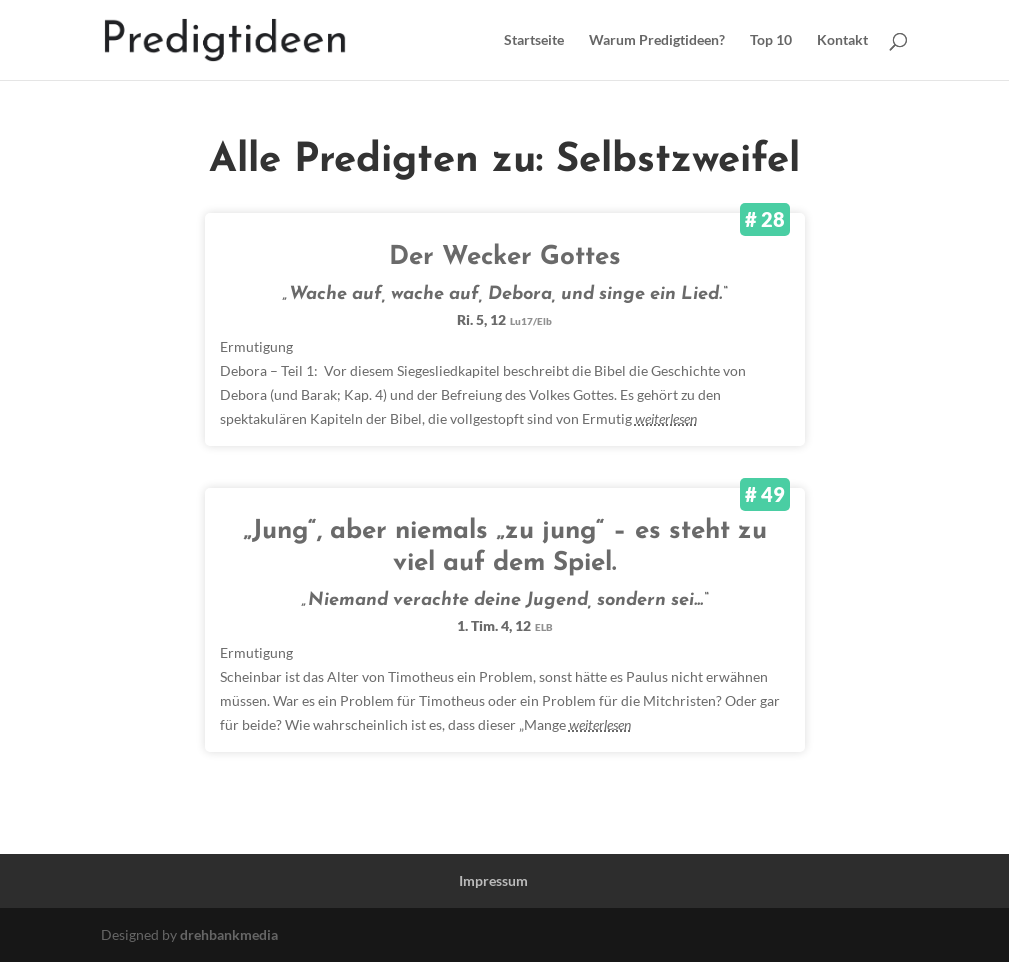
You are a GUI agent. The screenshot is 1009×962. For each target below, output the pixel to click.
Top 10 (771, 40)
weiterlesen (666, 418)
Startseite (534, 40)
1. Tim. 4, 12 (505, 625)
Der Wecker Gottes (505, 257)
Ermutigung (256, 346)
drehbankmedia (229, 934)
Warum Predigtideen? (657, 40)
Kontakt (842, 40)
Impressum (493, 880)
